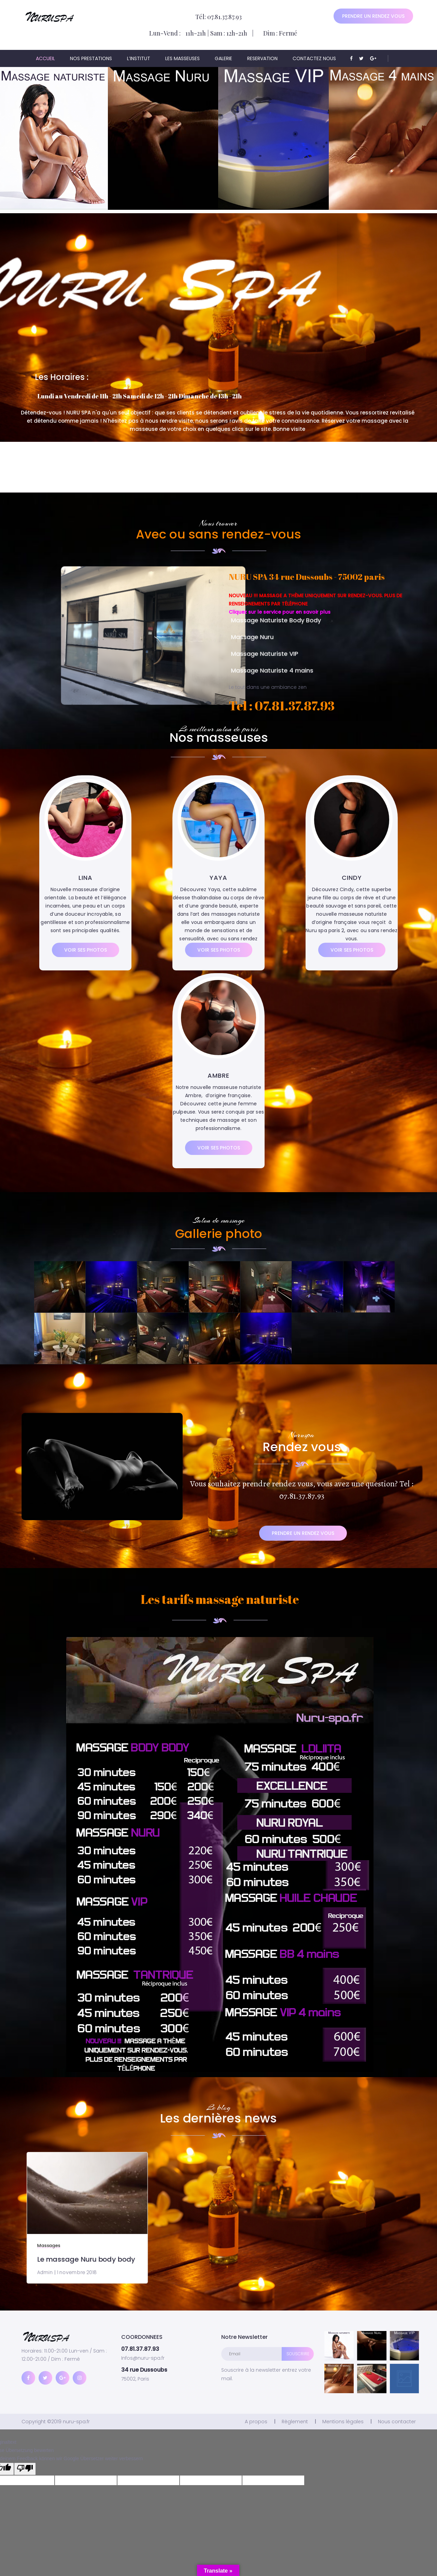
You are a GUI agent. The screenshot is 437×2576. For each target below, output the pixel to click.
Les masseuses (182, 58)
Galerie (223, 58)
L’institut (138, 58)
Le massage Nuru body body (142, 2235)
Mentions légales (343, 2421)
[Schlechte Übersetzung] (25, 2469)
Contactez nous (314, 58)
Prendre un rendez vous (373, 16)
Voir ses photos (85, 949)
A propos (256, 2421)
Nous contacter (397, 2421)
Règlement (295, 2421)
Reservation (262, 58)
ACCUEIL (45, 58)
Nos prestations (91, 58)
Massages (120, 2227)
